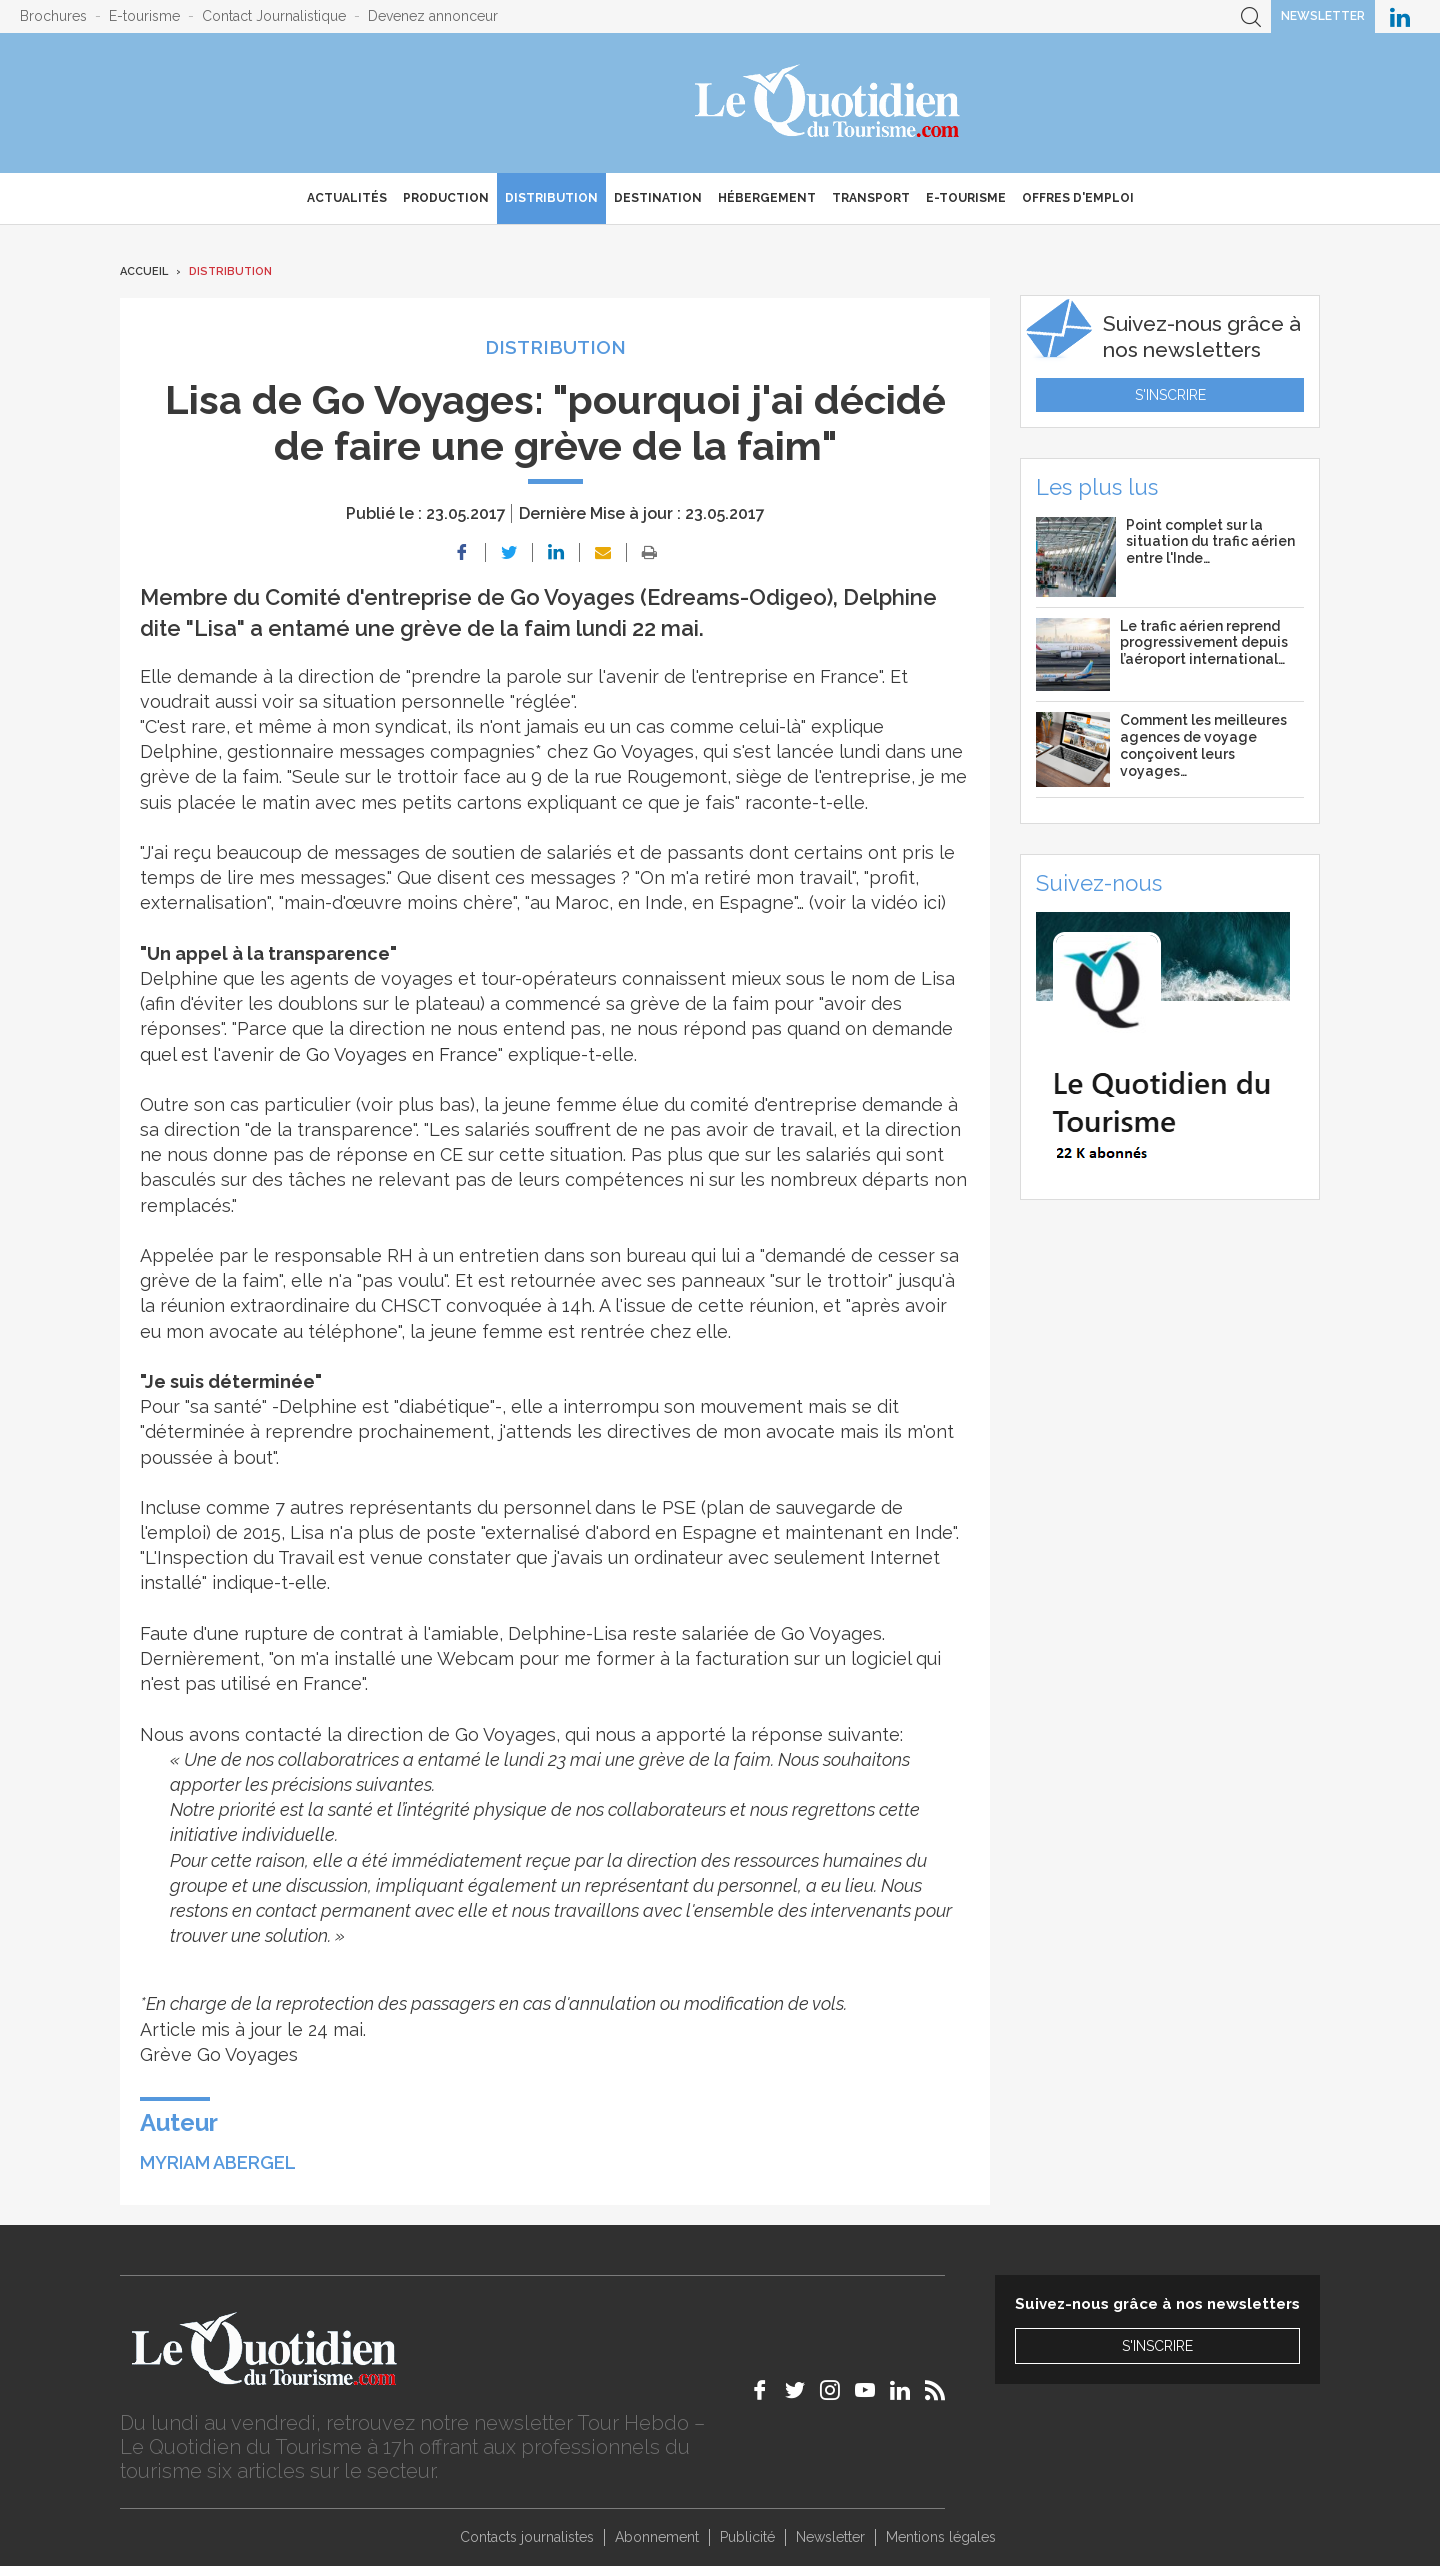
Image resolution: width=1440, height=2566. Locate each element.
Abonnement (657, 2537)
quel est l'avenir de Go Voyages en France (319, 1054)
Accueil (144, 271)
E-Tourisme (966, 198)
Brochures (53, 16)
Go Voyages (643, 751)
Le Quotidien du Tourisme (828, 103)
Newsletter (1323, 16)
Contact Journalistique (274, 16)
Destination (658, 198)
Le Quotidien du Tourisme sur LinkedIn (1400, 16)
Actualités (347, 198)
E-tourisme (144, 16)
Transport (871, 198)
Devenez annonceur (433, 16)
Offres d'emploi (1078, 198)
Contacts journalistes (527, 2537)
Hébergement (767, 198)
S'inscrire (1170, 395)
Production (446, 198)
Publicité (747, 2537)
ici (932, 902)
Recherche (1251, 16)
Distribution (551, 198)
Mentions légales (941, 2537)
